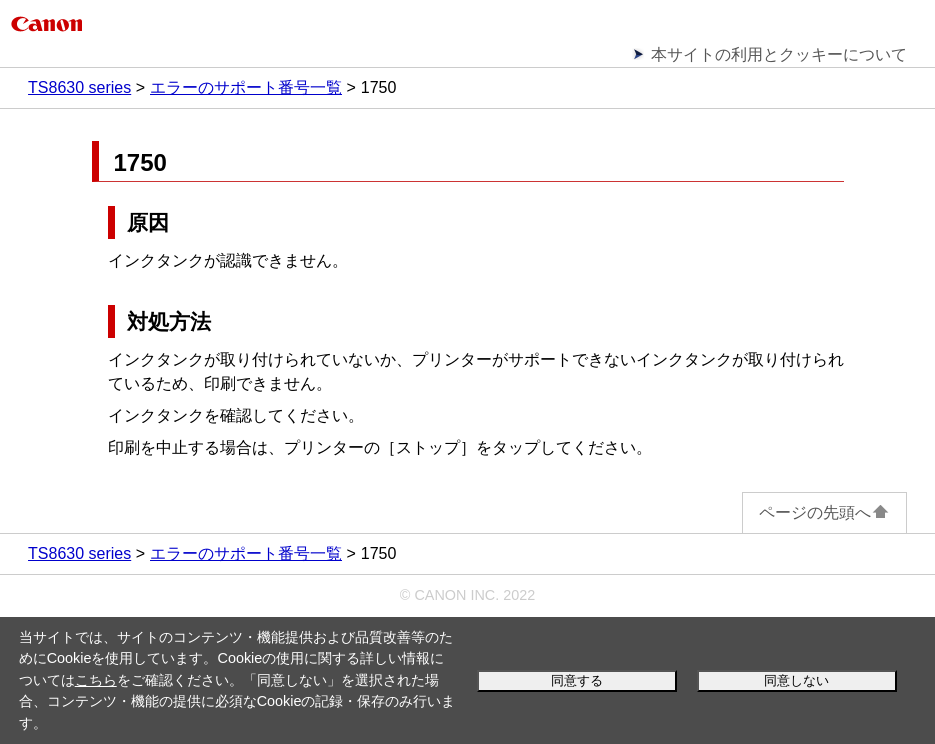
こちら (96, 680)
